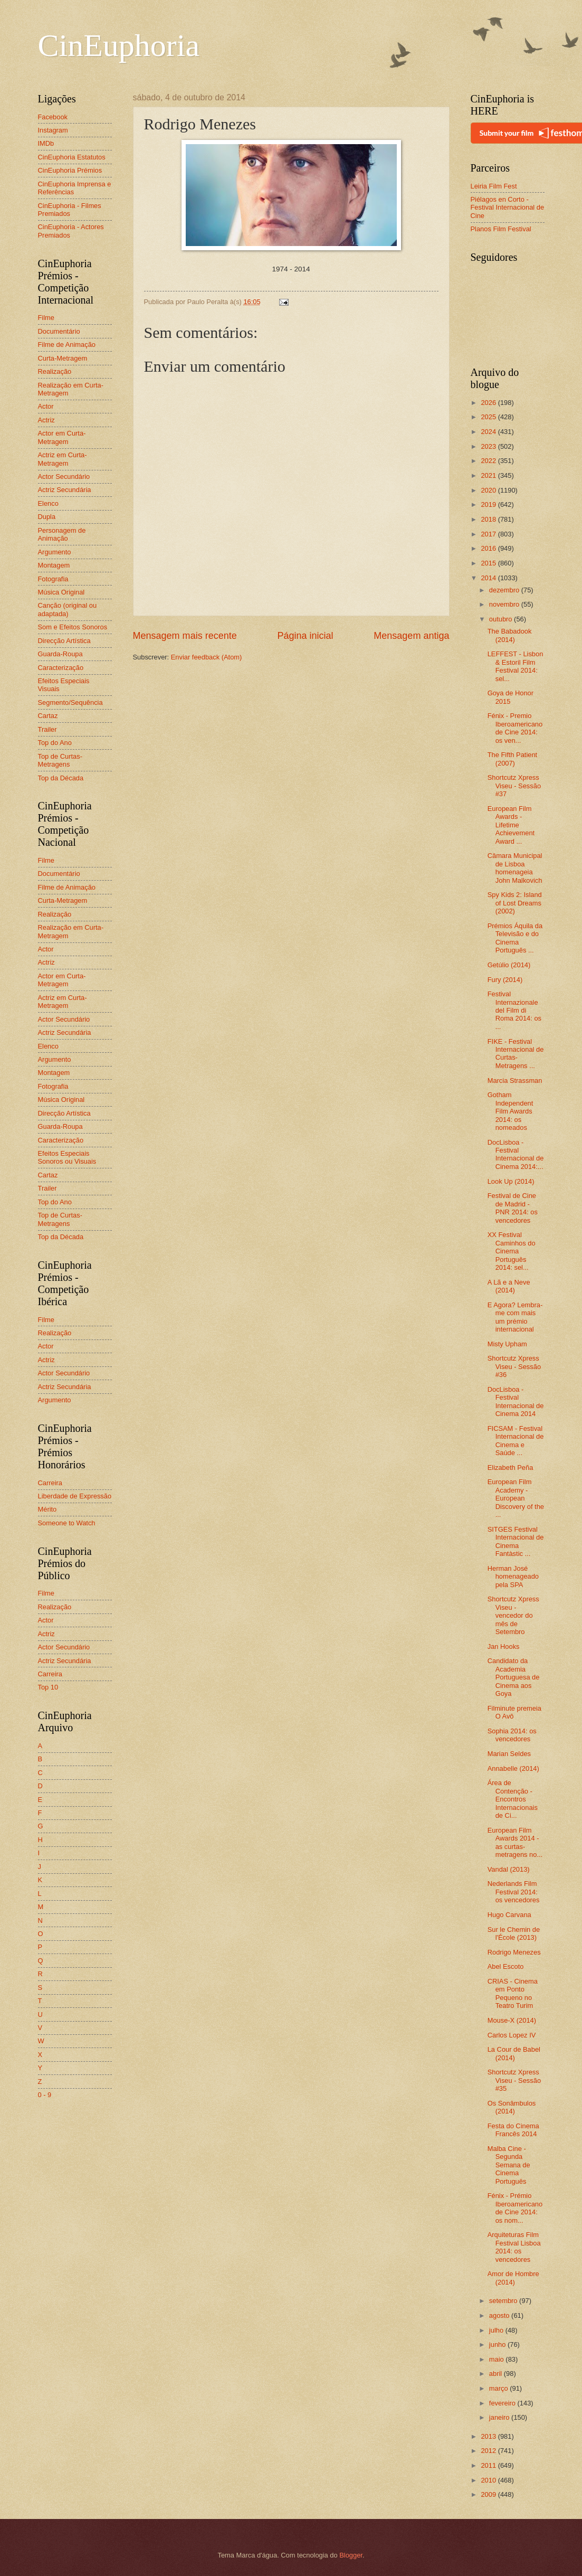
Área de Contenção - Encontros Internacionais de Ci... (513, 1799)
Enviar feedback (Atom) (206, 657)
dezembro (505, 590)
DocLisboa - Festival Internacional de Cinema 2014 (516, 1401)
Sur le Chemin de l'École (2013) (514, 1933)
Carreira (50, 1483)
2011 (489, 2465)
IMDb (46, 143)
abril (496, 2373)
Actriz (46, 420)
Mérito (47, 1509)
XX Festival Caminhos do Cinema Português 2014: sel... (512, 1251)
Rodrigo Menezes (514, 1952)
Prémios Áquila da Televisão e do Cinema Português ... (515, 938)
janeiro (500, 2417)
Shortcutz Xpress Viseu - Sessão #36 (514, 1366)
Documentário (59, 331)
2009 (489, 2494)
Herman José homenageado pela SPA (513, 1576)
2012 (489, 2451)
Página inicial (305, 635)
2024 (489, 432)
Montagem (54, 565)
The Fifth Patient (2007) (512, 759)
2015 (489, 563)
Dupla (47, 517)
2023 (489, 446)
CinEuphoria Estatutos (72, 157)
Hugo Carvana (509, 1915)
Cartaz (48, 716)
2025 (489, 417)
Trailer (47, 729)
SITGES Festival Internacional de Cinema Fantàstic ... (516, 1541)
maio (497, 2359)
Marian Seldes (509, 1754)
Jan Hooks (504, 1646)
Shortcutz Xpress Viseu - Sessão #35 (514, 2080)
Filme (46, 318)
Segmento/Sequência (70, 702)
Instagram (53, 130)
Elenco (48, 503)
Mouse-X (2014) (512, 2020)
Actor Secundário (64, 476)
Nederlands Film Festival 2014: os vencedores (514, 1892)
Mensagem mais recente (185, 635)
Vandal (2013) (509, 1869)
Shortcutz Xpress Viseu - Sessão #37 (514, 785)
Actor (46, 406)
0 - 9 (45, 2095)
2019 (489, 504)
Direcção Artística (64, 641)
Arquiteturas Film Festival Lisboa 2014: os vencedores (514, 2247)
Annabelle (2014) (513, 1768)
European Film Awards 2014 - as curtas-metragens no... (515, 1842)
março (499, 2388)
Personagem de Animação (62, 534)
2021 (489, 475)
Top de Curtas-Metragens (60, 760)
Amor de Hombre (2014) (513, 2278)
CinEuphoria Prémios (70, 170)
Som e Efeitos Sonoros (73, 627)
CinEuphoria (119, 45)
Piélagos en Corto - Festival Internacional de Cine (508, 207)
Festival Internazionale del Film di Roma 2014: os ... (514, 1010)
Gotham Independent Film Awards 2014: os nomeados (510, 1111)
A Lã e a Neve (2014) (509, 1286)
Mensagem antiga (411, 635)
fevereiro (503, 2403)
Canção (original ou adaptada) (67, 609)
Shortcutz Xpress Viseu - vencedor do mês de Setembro (513, 1615)
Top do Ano (55, 743)
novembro (505, 604)
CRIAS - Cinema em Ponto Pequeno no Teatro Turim (513, 1993)
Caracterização (61, 668)
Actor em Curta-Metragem (62, 437)
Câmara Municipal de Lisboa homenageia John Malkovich (515, 868)
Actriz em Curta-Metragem (62, 459)
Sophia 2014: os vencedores (512, 1735)
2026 (489, 403)
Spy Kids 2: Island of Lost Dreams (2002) (515, 903)
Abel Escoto (506, 1966)
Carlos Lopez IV (512, 2035)
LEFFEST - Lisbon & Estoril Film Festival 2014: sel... (515, 666)
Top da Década (61, 778)
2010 (489, 2480)
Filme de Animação (67, 344)
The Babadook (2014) (510, 635)
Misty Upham (507, 1344)
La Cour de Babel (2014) (514, 2053)
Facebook (53, 117)
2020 (489, 490)
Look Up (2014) (511, 1181)
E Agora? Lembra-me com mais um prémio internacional (515, 1317)
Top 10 (48, 1687)
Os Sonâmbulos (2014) (512, 2107)
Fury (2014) (505, 980)
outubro (501, 619)
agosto (500, 2315)
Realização (55, 371)
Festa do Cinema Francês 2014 (513, 2130)
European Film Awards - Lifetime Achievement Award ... (511, 825)
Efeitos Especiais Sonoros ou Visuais (67, 1157)
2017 (489, 534)
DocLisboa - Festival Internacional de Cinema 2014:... (516, 1154)
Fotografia (53, 579)
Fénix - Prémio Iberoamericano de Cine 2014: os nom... (515, 2208)
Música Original (61, 592)
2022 (489, 461)
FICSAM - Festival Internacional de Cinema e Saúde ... (516, 1440)
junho (498, 2344)
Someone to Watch (67, 1523)
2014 (489, 578)
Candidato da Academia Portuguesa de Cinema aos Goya (514, 1677)
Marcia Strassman (515, 1080)
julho (497, 2330)
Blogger (350, 2555)
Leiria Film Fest (494, 186)
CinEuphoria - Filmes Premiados (69, 210)
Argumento (54, 552)
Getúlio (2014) (509, 965)
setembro (504, 2301)
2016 (489, 548)
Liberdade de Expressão (75, 1496)
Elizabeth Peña (510, 1467)
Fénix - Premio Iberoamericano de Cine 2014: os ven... (515, 728)
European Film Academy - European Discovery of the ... (516, 1498)
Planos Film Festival (501, 229)
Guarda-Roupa (60, 654)
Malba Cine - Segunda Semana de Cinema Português (509, 2165)
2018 (489, 519)
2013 (489, 2436)
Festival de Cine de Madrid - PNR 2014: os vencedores (513, 1208)
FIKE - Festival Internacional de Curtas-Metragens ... (516, 1053)
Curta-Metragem (63, 358)
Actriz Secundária (64, 490)
